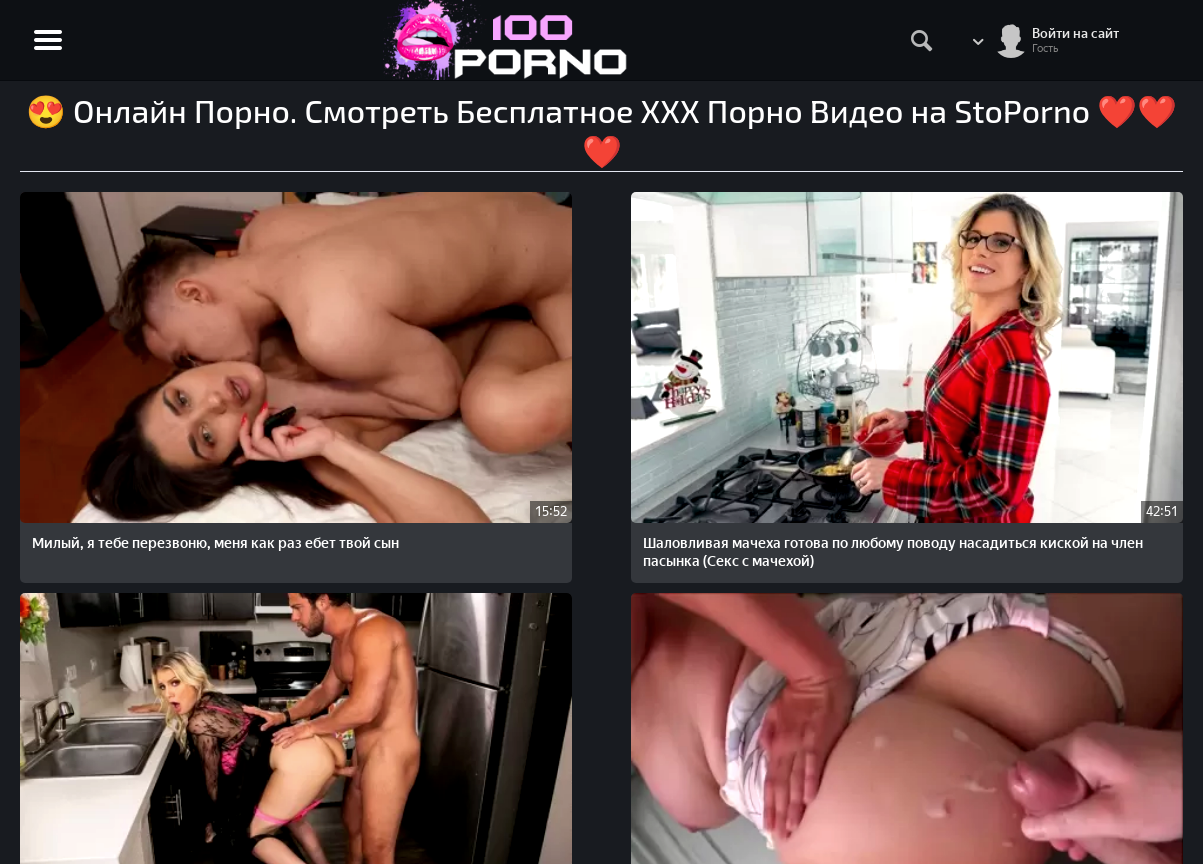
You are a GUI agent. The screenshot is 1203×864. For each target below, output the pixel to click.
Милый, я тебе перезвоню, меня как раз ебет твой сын (124, 358)
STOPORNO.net (82, 751)
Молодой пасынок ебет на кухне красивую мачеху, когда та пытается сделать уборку (588, 376)
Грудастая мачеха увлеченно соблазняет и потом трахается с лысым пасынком (1068, 367)
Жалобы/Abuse (1133, 751)
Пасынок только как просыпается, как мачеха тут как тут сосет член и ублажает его (134, 620)
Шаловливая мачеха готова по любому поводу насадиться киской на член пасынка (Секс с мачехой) (367, 376)
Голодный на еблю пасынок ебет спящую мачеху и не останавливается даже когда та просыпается (830, 376)
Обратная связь (1135, 772)
